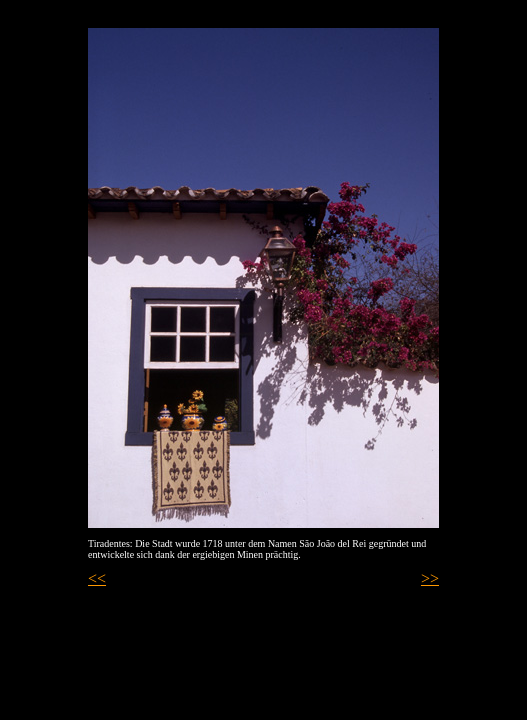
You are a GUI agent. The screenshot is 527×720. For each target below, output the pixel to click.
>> (430, 578)
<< (97, 578)
